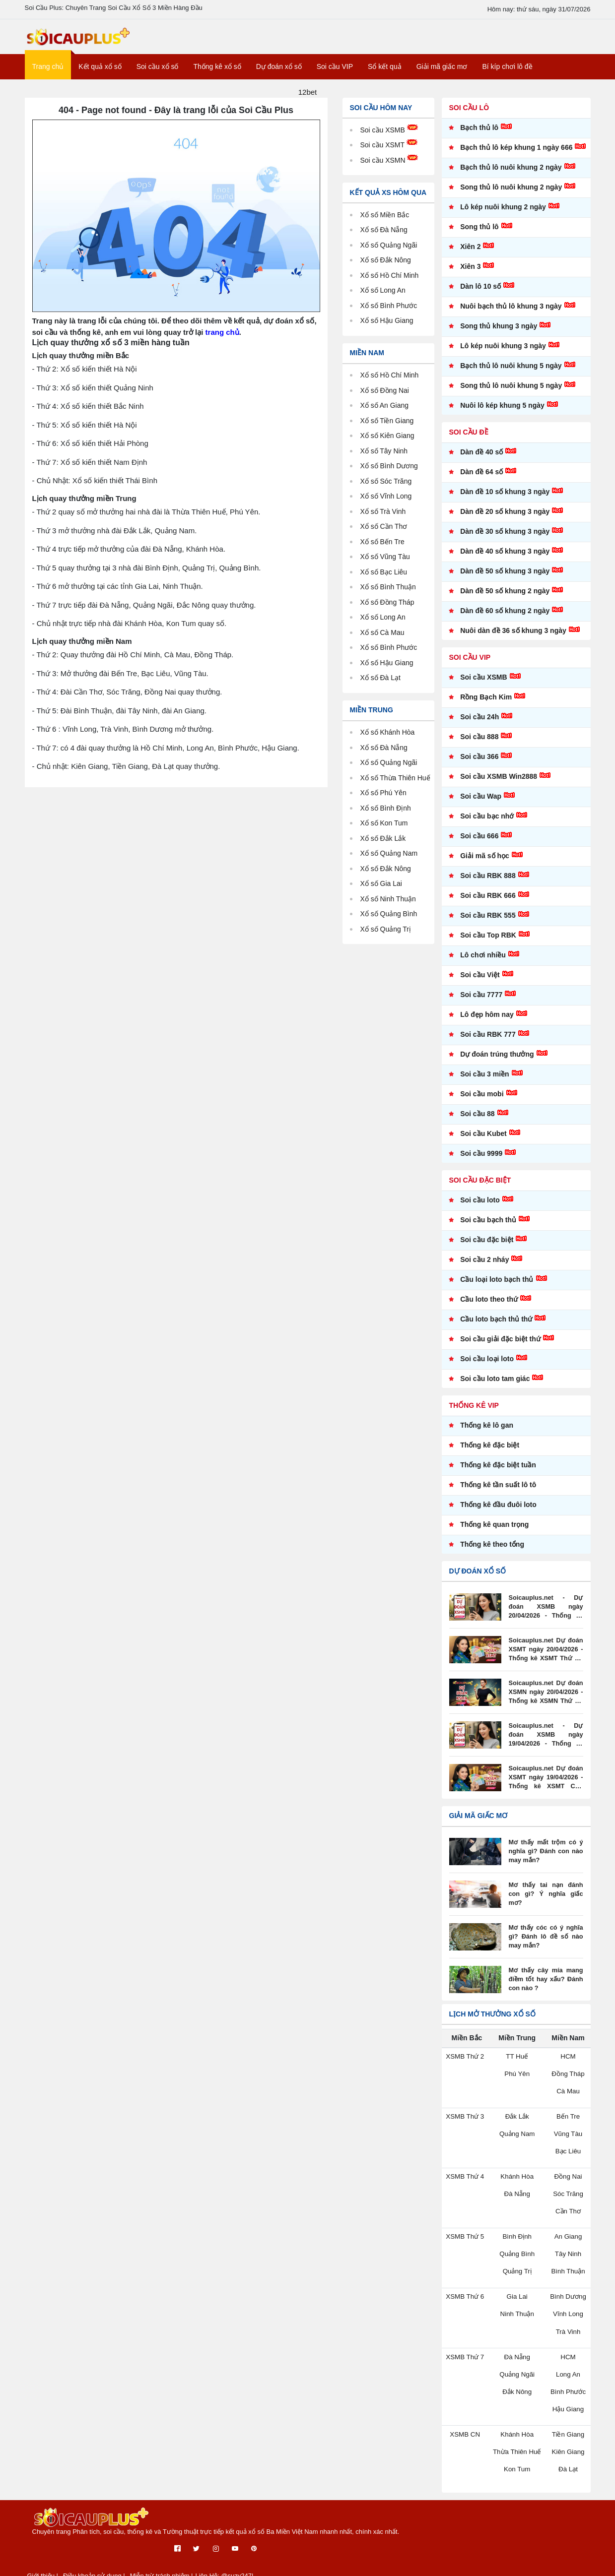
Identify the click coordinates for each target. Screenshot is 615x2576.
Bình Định (398, 826)
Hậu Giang (399, 670)
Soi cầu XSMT (390, 152)
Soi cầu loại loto (487, 1366)
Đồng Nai (397, 397)
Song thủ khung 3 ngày (498, 333)
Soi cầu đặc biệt (486, 1247)
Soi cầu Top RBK (488, 942)
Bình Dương (402, 473)
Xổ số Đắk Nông (387, 267)
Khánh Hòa (400, 739)
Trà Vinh (396, 518)
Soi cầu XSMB (390, 137)
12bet (307, 99)
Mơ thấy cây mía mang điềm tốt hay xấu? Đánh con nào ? (546, 1986)
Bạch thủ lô (479, 135)
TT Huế (517, 2064)
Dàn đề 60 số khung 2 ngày (504, 618)
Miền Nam (367, 360)
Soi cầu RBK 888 (487, 883)
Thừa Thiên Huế (517, 2453)
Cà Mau (395, 639)
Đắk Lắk (395, 856)
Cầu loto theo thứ (489, 1307)
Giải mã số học (484, 863)
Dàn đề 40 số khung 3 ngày (504, 559)
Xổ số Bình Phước (391, 313)
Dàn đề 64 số (481, 479)
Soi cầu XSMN (390, 167)
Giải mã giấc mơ (442, 74)
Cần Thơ (396, 533)
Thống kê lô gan (486, 1433)
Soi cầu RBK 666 (487, 903)
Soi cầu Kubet (483, 1141)
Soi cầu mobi (481, 1101)
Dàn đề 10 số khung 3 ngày (504, 499)
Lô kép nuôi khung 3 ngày (503, 353)
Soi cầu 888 (479, 744)
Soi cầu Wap (480, 804)
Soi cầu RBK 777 (487, 1042)
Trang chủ (48, 74)
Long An (395, 624)
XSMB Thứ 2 (464, 2064)
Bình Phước (401, 654)
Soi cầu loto (480, 1207)
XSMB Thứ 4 (464, 2182)
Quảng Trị (398, 947)
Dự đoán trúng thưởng (497, 1062)
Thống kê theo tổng (492, 1552)
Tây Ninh (396, 458)
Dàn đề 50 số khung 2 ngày (504, 598)
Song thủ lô (479, 234)
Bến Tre (395, 549)
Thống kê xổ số (217, 74)
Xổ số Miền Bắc (386, 222)
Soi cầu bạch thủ (488, 1227)
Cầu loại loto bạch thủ (496, 1287)
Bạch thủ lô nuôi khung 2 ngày (510, 175)
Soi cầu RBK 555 (487, 923)
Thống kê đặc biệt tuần (498, 1472)
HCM (567, 2064)
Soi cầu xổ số (158, 74)
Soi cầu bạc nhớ (487, 823)
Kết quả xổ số (99, 74)
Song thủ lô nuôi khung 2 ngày (511, 194)
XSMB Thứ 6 (464, 2301)
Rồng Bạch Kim (486, 704)
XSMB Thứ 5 (464, 2242)
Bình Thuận (401, 594)
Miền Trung (371, 717)
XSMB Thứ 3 (464, 2123)
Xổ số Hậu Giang (388, 327)
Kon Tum (396, 841)
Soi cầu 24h (479, 724)
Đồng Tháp (400, 609)
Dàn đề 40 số (481, 459)
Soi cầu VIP (335, 74)
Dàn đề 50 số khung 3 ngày (504, 578)
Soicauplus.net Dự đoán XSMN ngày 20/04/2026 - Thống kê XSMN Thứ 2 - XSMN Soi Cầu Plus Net (546, 1700)
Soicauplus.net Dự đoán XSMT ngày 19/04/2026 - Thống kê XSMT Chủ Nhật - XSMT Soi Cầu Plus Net (546, 1785)
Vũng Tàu (398, 564)
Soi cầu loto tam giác (495, 1386)
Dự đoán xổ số (279, 74)
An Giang (397, 412)
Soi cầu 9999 (481, 1161)
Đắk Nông (398, 886)
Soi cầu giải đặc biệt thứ (500, 1346)
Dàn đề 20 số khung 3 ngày (504, 519)
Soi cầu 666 (479, 843)
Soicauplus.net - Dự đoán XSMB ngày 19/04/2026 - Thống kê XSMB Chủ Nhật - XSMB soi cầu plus (546, 1743)
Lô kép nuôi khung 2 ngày (503, 214)
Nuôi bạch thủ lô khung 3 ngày (510, 313)
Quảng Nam (402, 872)
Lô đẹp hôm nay (487, 1022)
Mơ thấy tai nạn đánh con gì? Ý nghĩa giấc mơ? (546, 1897)
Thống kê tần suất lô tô (498, 1492)
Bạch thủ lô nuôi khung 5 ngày (510, 373)
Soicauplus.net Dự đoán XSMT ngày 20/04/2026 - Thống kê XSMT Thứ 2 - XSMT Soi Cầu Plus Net (546, 1657)
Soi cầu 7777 (481, 1002)
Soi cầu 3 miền (484, 1081)
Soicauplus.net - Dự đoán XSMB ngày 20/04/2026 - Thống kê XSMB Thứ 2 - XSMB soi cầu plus (546, 1615)
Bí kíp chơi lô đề (507, 74)
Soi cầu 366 (479, 764)
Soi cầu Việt (480, 982)
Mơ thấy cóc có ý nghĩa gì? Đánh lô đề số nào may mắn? (546, 1944)
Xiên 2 (470, 254)
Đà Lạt (393, 685)
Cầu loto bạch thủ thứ (496, 1326)
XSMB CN (464, 2437)
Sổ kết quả (385, 74)
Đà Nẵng (396, 755)
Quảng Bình (401, 932)
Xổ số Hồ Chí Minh (392, 282)
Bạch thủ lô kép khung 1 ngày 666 (516, 155)
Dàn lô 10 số (480, 294)
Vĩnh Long (398, 503)
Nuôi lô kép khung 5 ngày (502, 413)
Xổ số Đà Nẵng (385, 237)
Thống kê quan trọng (494, 1532)
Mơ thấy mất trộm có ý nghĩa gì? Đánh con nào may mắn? (546, 1858)
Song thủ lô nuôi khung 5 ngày (511, 393)
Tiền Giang (399, 428)
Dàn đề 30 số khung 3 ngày (504, 539)
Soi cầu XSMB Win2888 (498, 784)
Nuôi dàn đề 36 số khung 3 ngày (513, 638)
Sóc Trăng (398, 488)
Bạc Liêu (396, 579)
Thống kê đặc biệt (489, 1452)
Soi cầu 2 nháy (484, 1267)
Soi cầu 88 (477, 1121)
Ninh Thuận (401, 917)
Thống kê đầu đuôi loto (498, 1512)
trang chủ (222, 339)
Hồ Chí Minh (402, 382)
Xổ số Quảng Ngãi (391, 252)
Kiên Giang (400, 443)
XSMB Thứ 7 (464, 2360)
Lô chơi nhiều (483, 962)
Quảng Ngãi (401, 769)
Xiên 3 (470, 274)
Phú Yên (396, 811)
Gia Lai (394, 902)
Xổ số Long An (385, 297)
